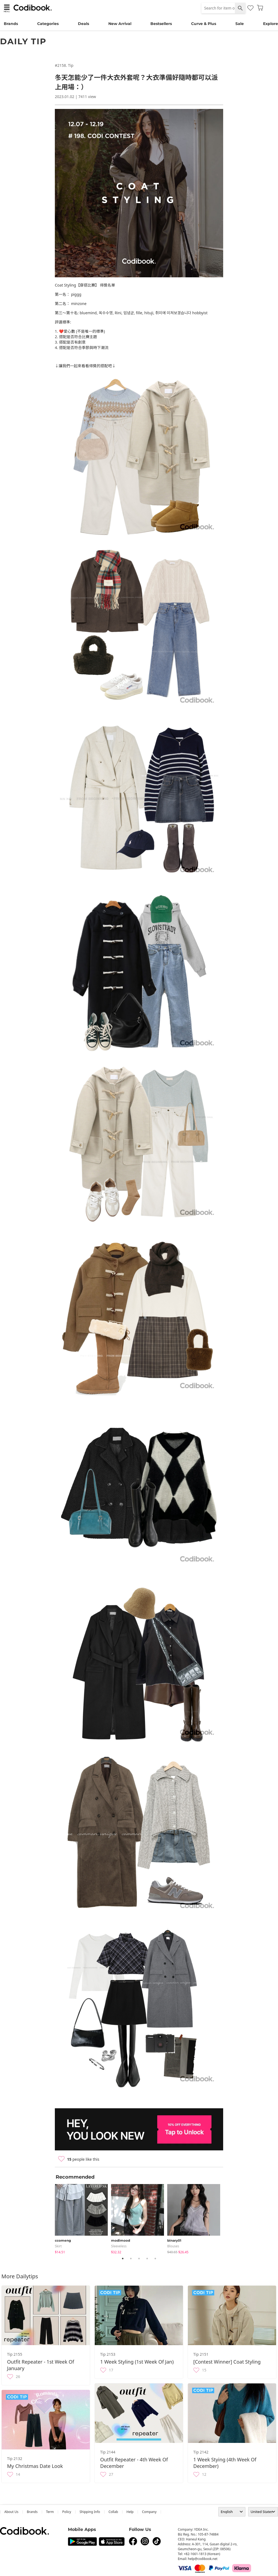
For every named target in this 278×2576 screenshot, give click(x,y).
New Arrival (119, 23)
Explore (270, 23)
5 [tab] (155, 2258)
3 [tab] (139, 2258)
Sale (239, 23)
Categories (48, 23)
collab (113, 2511)
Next (227, 2218)
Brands (11, 23)
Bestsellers (161, 23)
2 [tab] (131, 2258)
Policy (66, 2511)
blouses (173, 2246)
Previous (50, 2218)
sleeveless (119, 2246)
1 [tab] (122, 2258)
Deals (83, 23)
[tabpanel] (83, 2217)
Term (50, 2511)
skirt (58, 2246)
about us (11, 2511)
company (149, 2511)
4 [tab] (147, 2258)
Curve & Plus (203, 23)
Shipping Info (90, 2511)
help (130, 2511)
